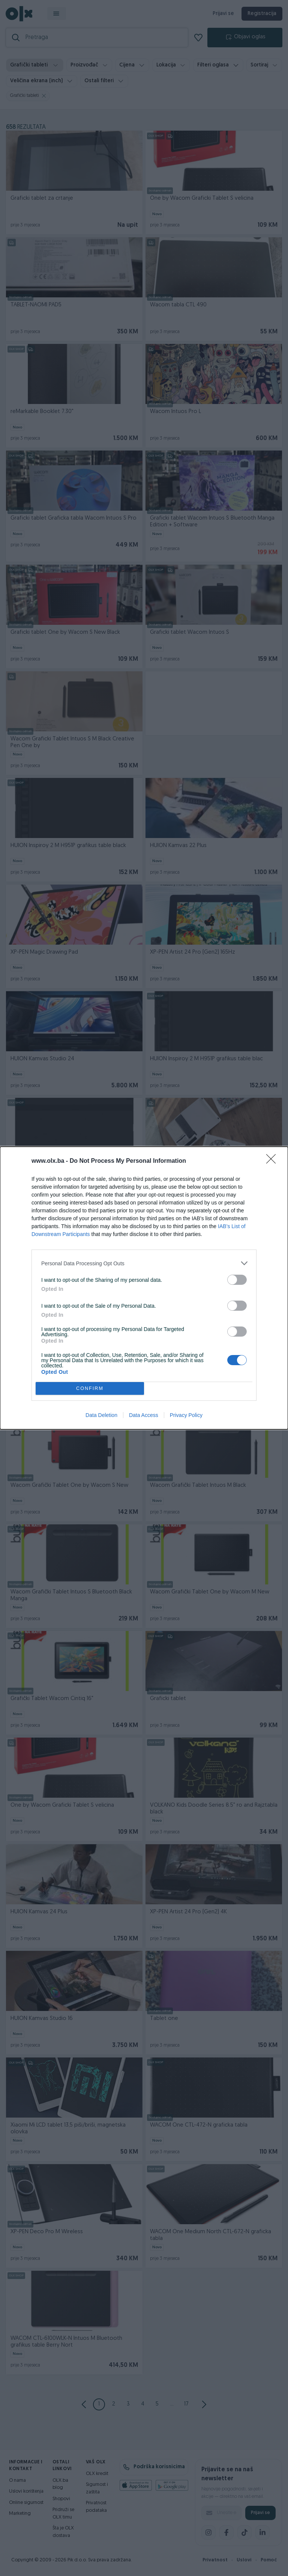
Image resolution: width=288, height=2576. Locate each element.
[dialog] (144, 1288)
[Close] (273, 1161)
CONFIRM (90, 1388)
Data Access (143, 1415)
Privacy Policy (186, 1415)
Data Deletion (101, 1415)
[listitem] (144, 1263)
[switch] (237, 1280)
